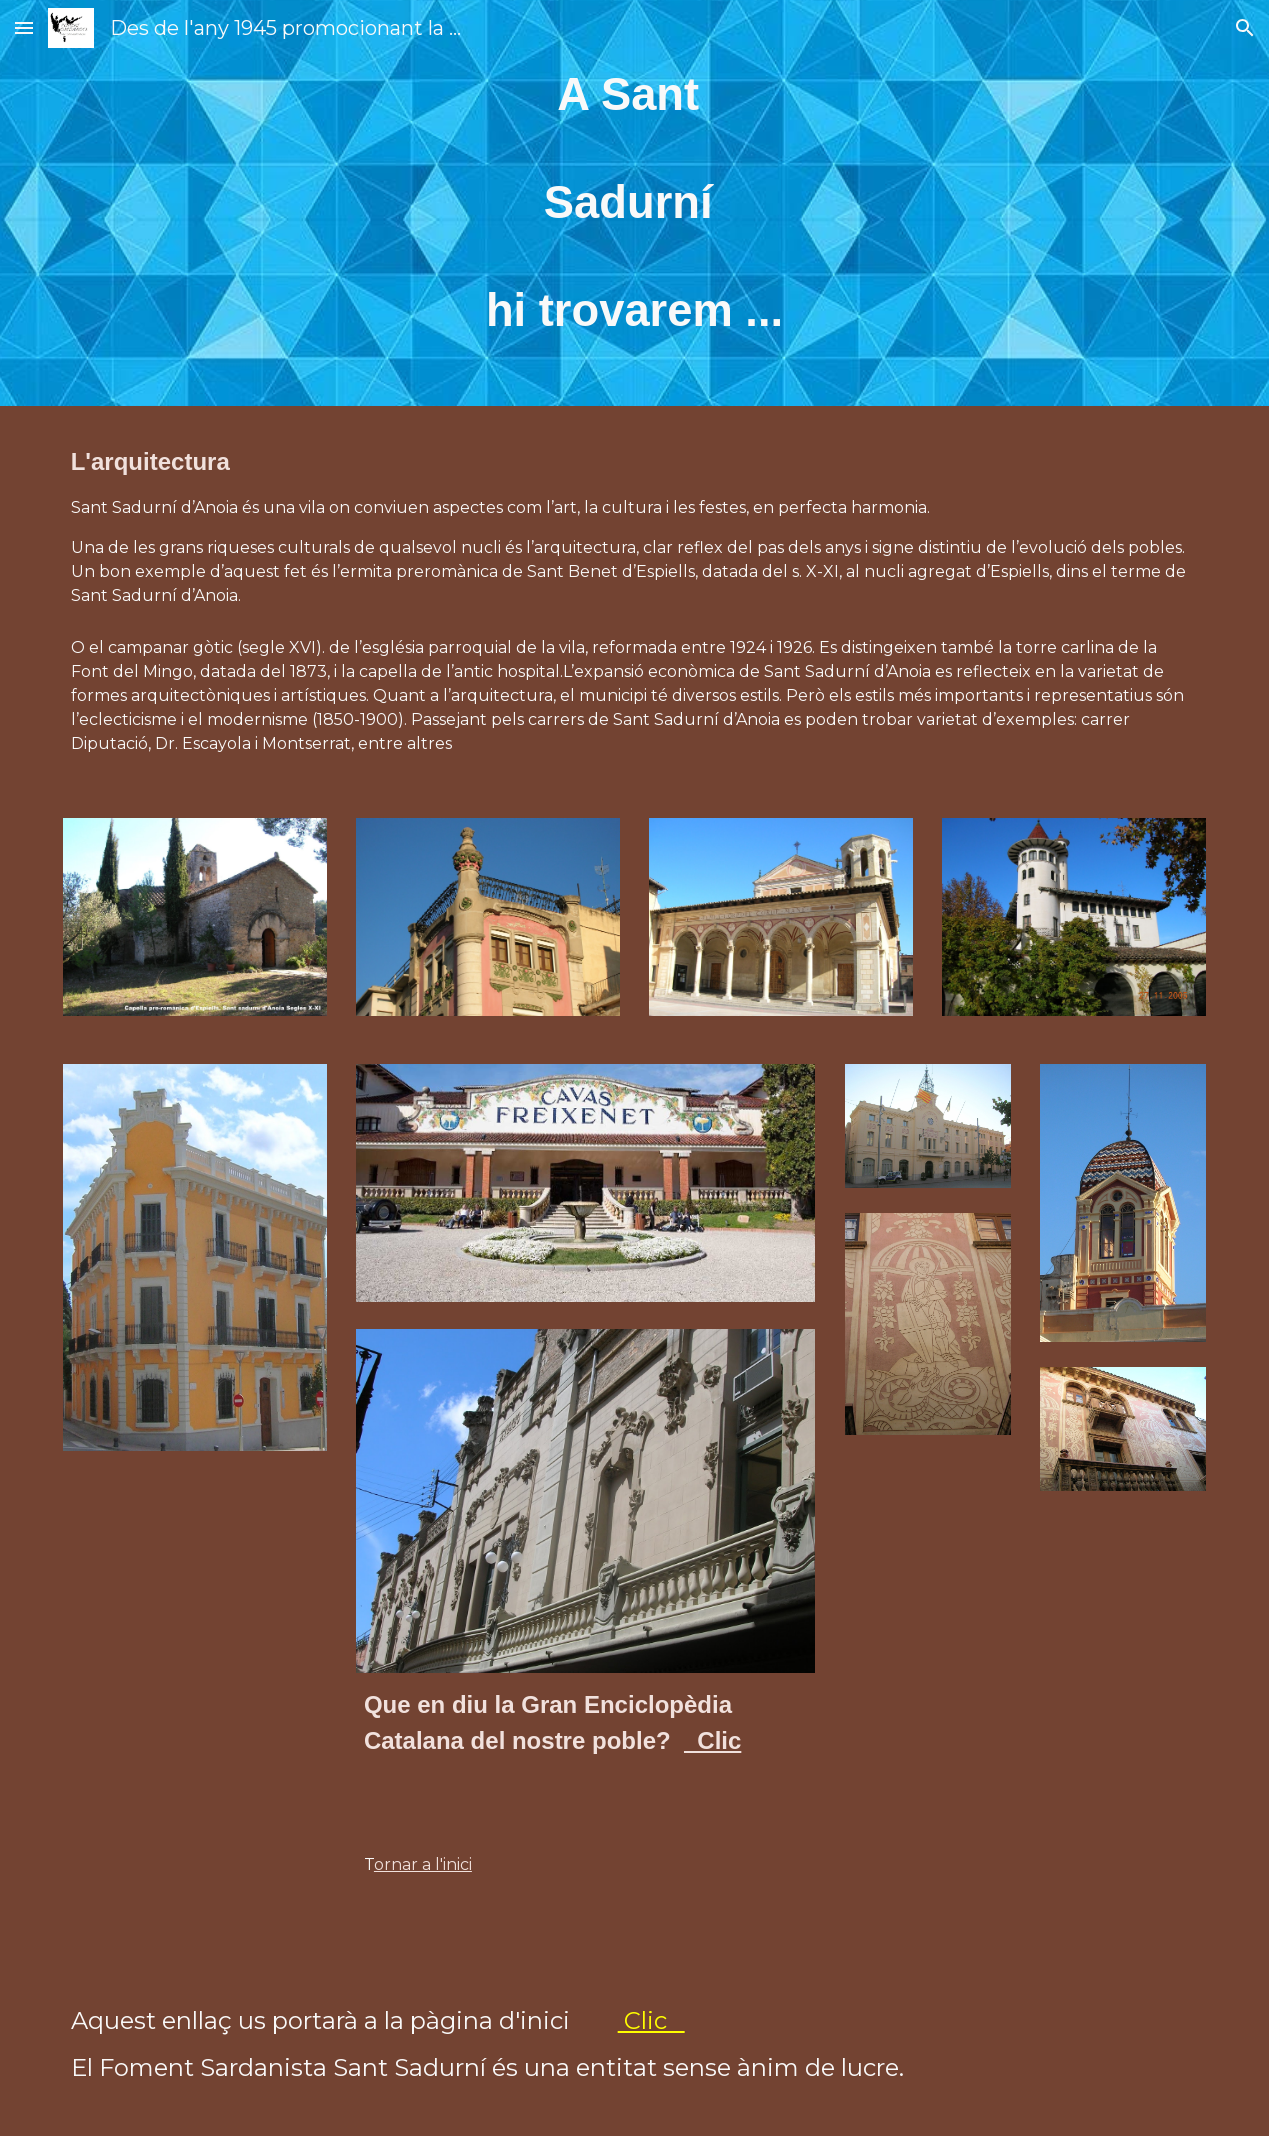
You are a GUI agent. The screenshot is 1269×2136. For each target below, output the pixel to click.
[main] (635, 203)
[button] (24, 27)
